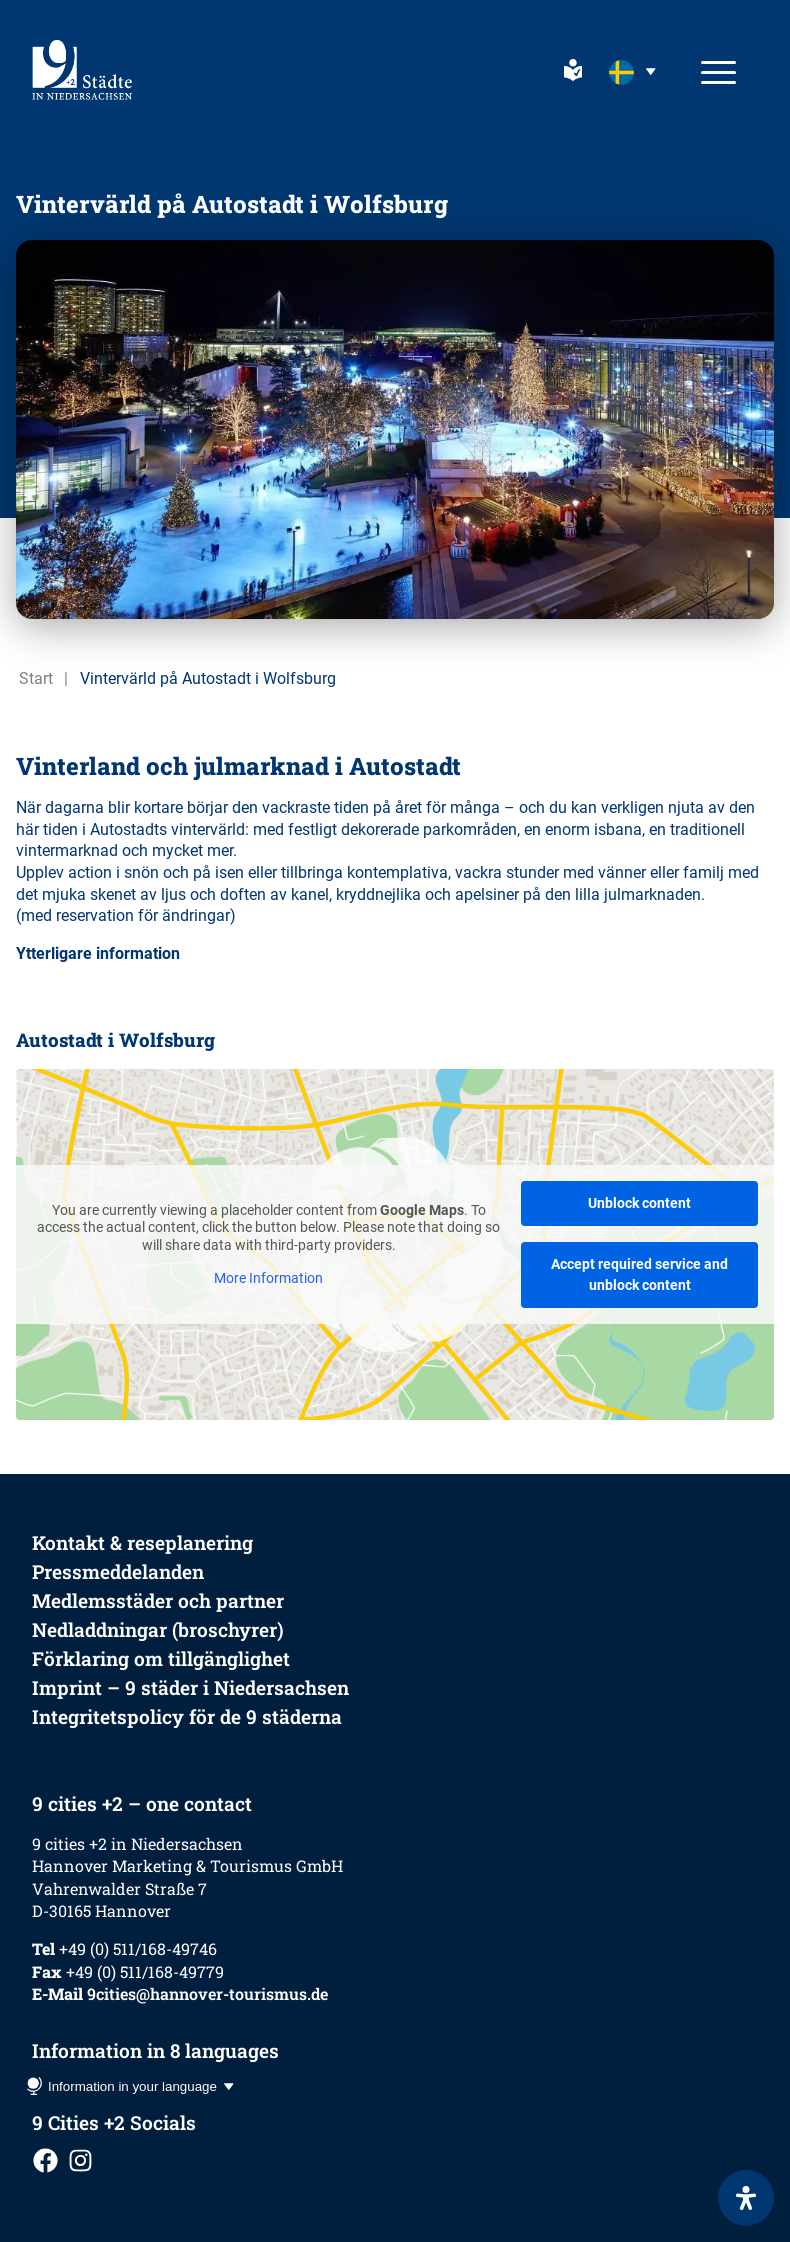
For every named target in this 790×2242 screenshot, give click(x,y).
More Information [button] (268, 1278)
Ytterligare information (98, 953)
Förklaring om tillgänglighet (161, 1658)
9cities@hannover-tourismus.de (207, 1993)
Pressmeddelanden (118, 1571)
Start (36, 678)
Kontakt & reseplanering (142, 1542)
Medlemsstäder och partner (158, 1600)
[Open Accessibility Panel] (746, 2198)
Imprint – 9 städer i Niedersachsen (190, 1687)
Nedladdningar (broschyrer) (158, 1629)
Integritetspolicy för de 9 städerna (187, 1716)
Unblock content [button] (639, 1203)
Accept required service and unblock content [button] (639, 1274)
